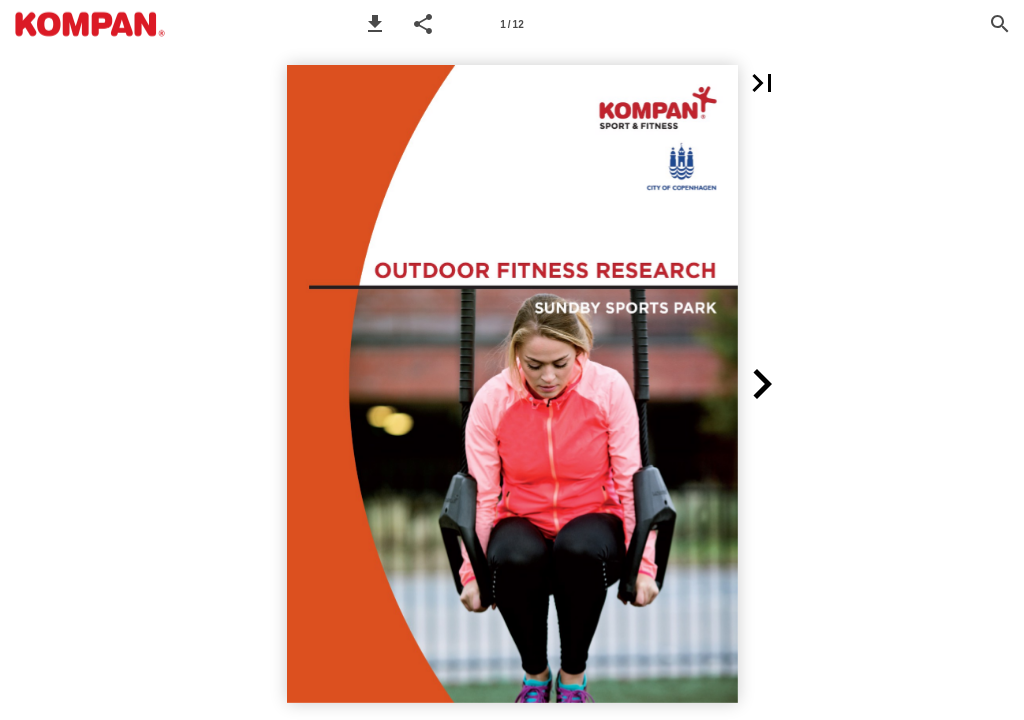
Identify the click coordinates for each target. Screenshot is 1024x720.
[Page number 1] (512, 24)
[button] (375, 24)
